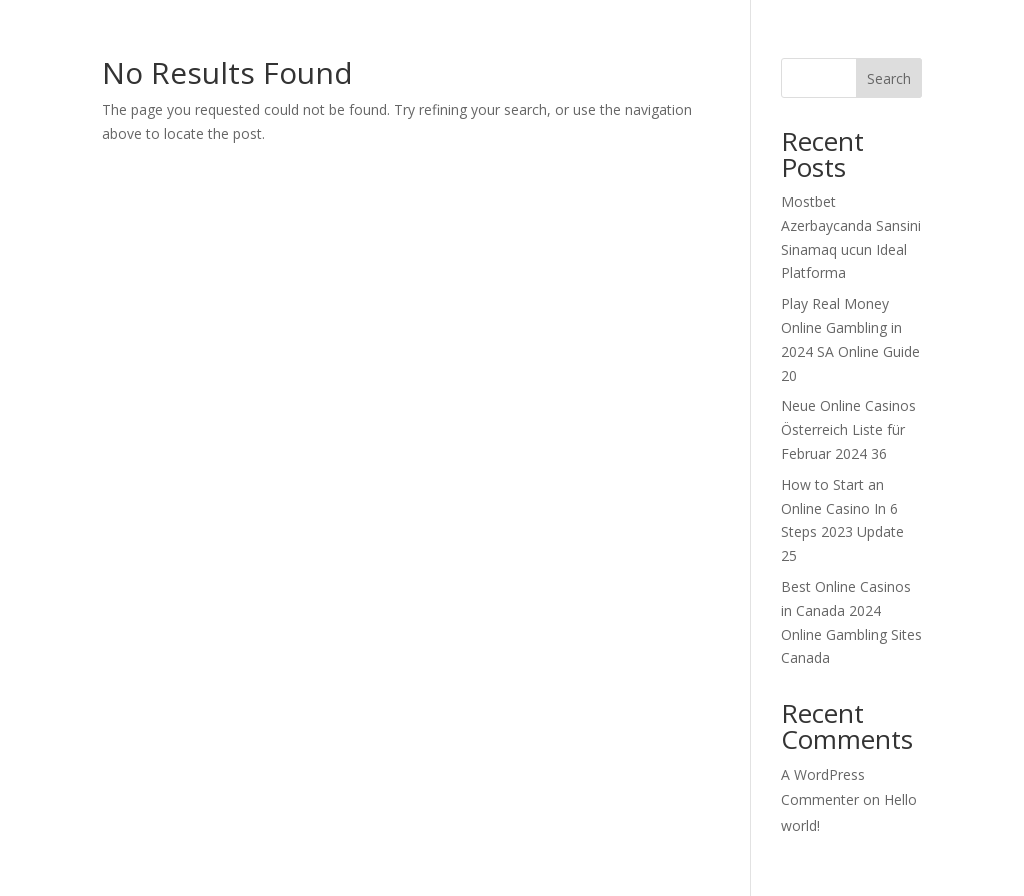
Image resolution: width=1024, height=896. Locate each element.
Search (889, 78)
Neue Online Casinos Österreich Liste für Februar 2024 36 (848, 429)
